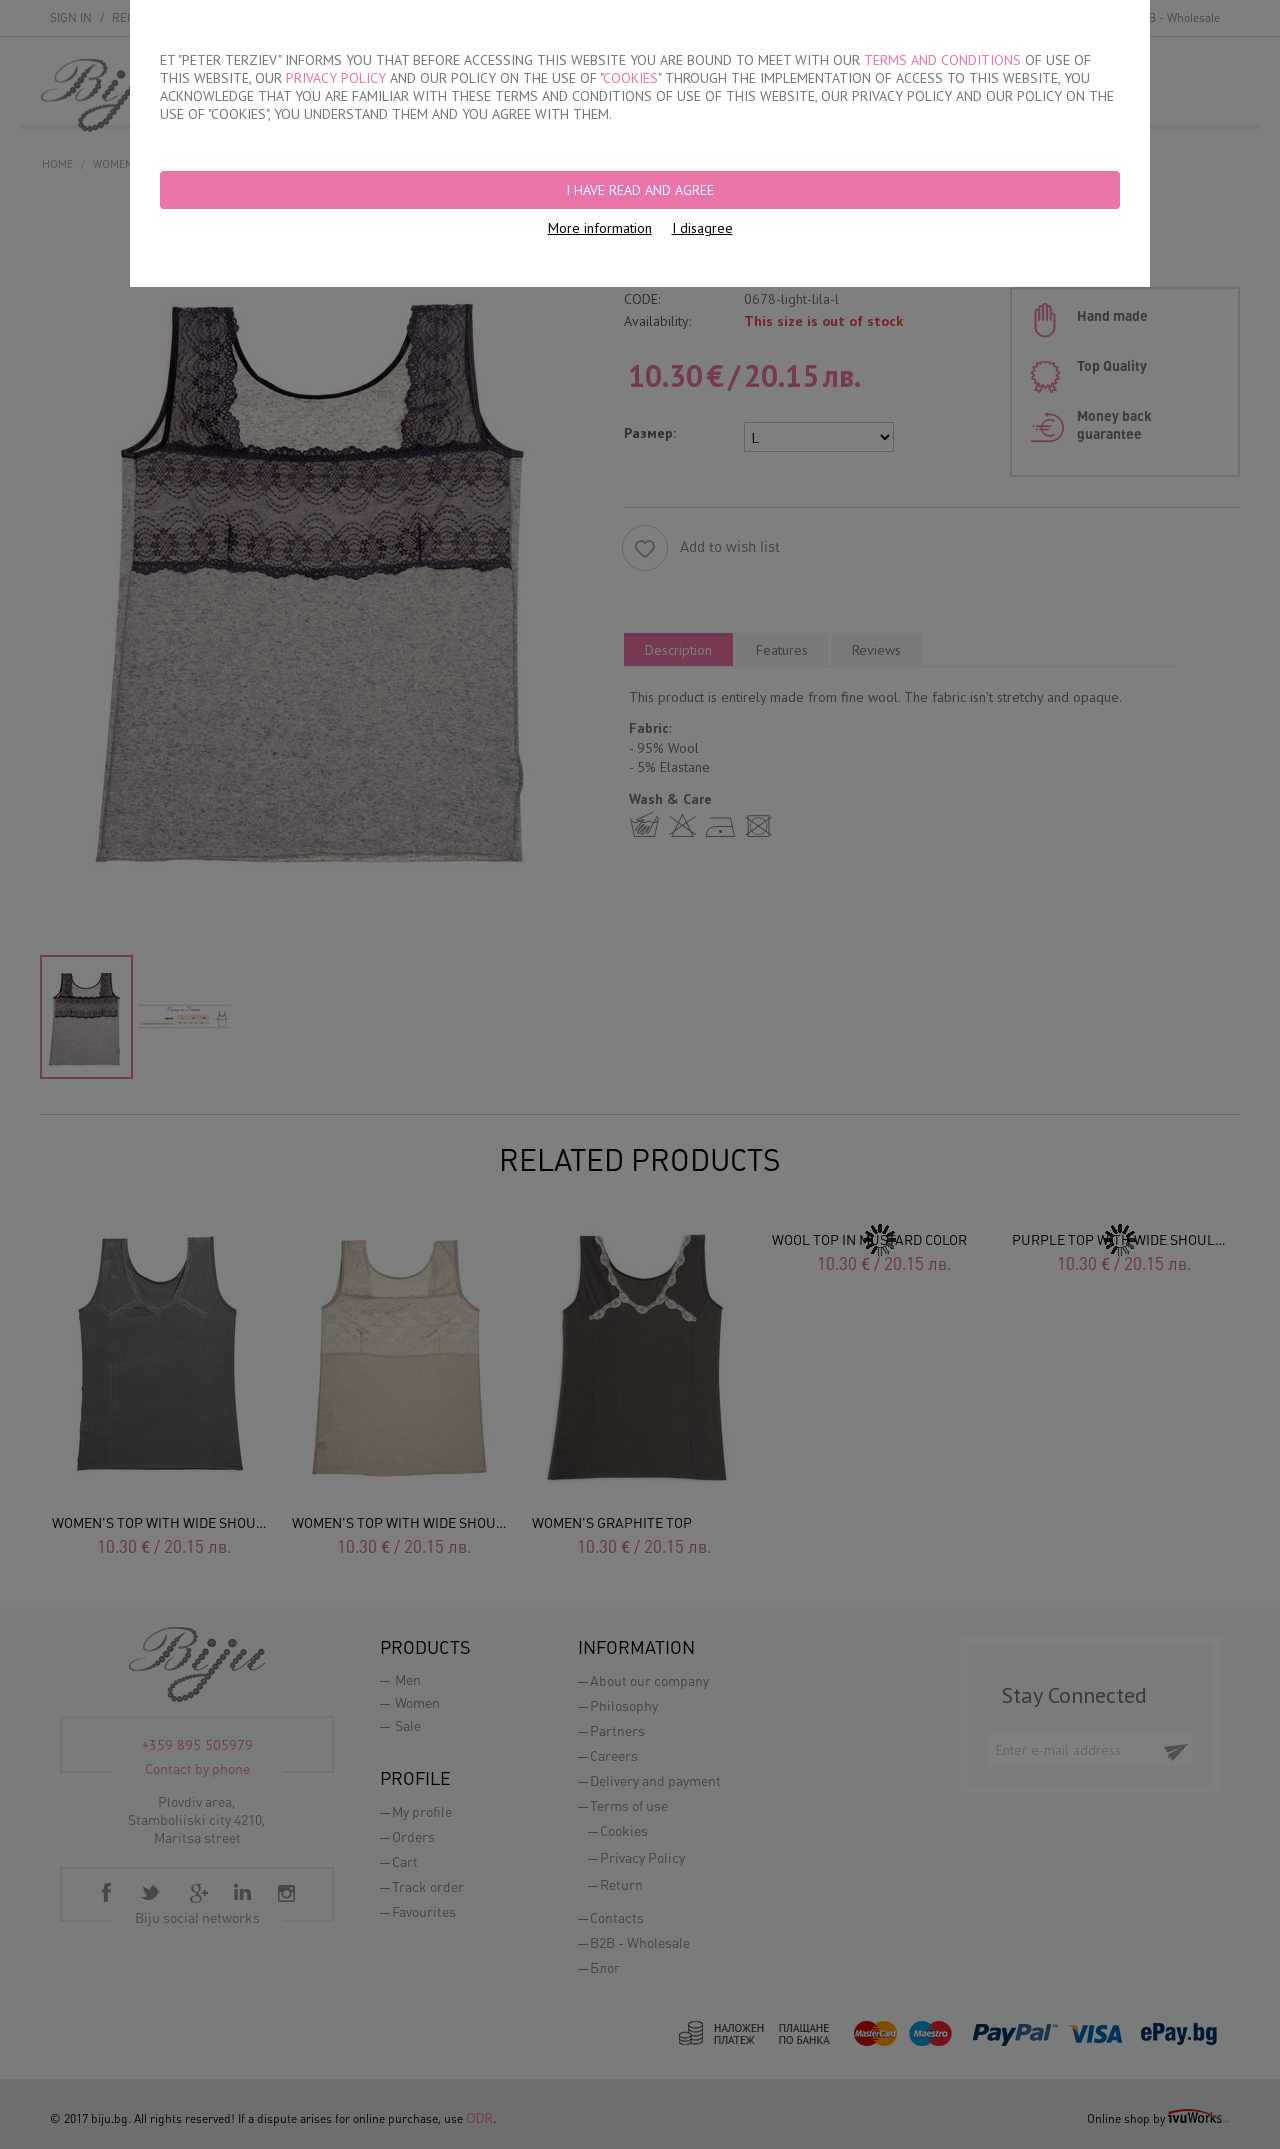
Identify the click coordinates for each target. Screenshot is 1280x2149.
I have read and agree (640, 190)
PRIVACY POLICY (336, 78)
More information (600, 228)
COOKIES (630, 78)
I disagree (702, 228)
